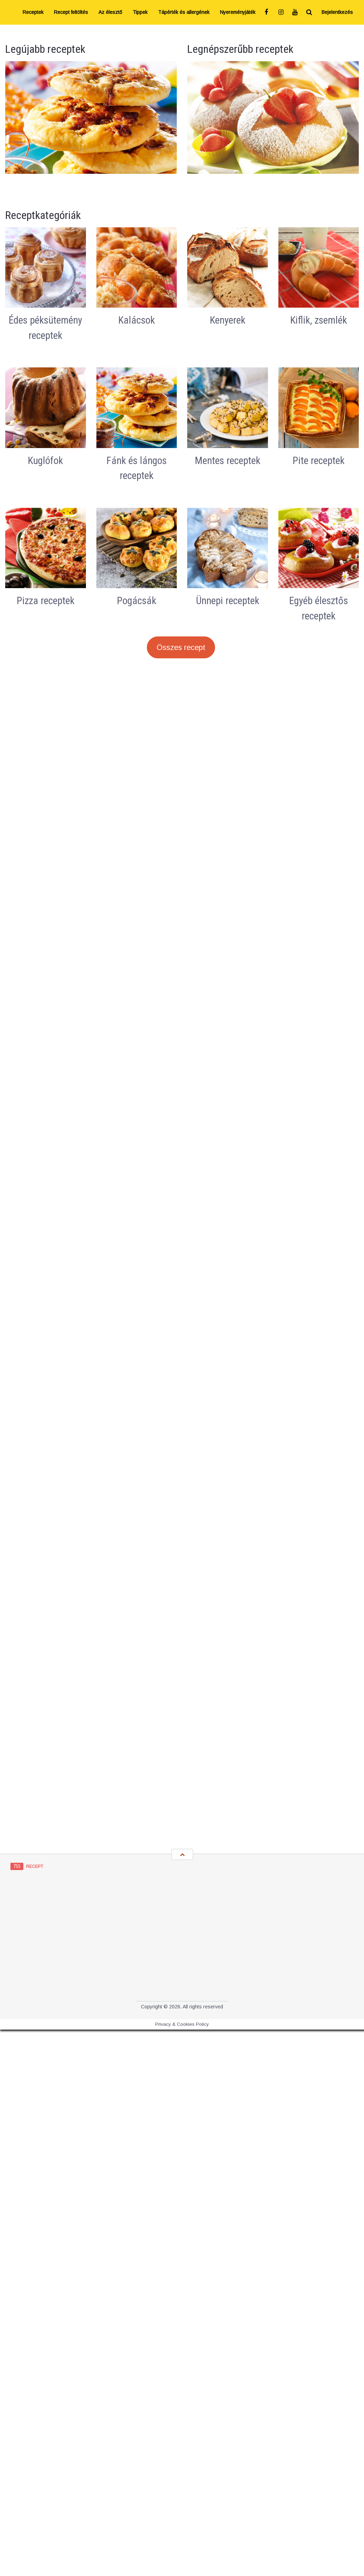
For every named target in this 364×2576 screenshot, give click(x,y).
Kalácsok (136, 320)
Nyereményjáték (237, 12)
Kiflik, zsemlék (318, 320)
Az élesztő (110, 12)
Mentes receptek (227, 460)
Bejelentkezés (337, 12)
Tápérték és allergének (183, 12)
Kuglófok (45, 460)
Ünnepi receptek (227, 601)
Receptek (33, 12)
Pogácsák (136, 601)
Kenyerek (227, 320)
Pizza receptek (45, 601)
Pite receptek (319, 460)
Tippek (140, 12)
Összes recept (181, 647)
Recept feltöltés (71, 12)
